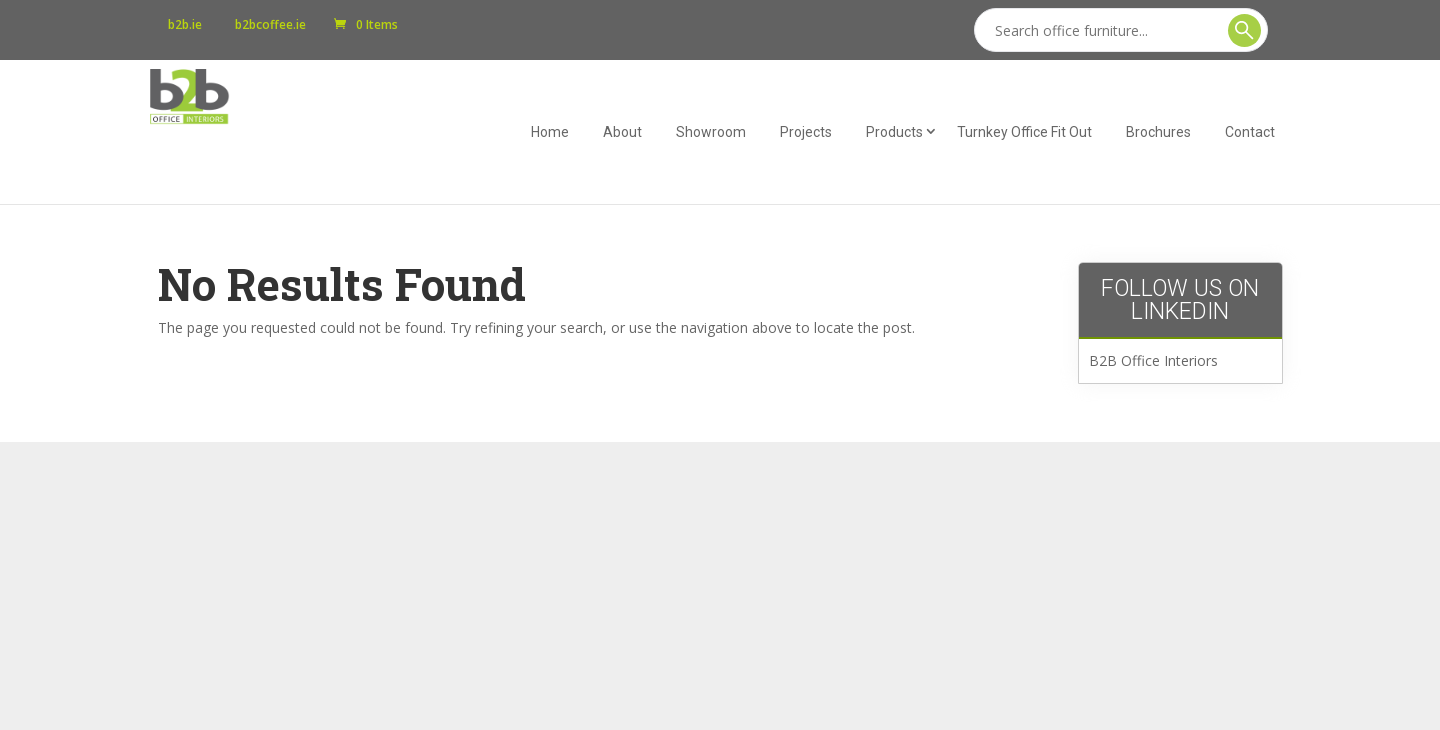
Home (550, 132)
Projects (806, 132)
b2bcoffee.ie (270, 25)
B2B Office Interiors (1153, 360)
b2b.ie (185, 25)
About (622, 132)
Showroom (711, 132)
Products (894, 132)
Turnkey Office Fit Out (1024, 132)
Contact (1250, 132)
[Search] (1121, 30)
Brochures (1158, 132)
